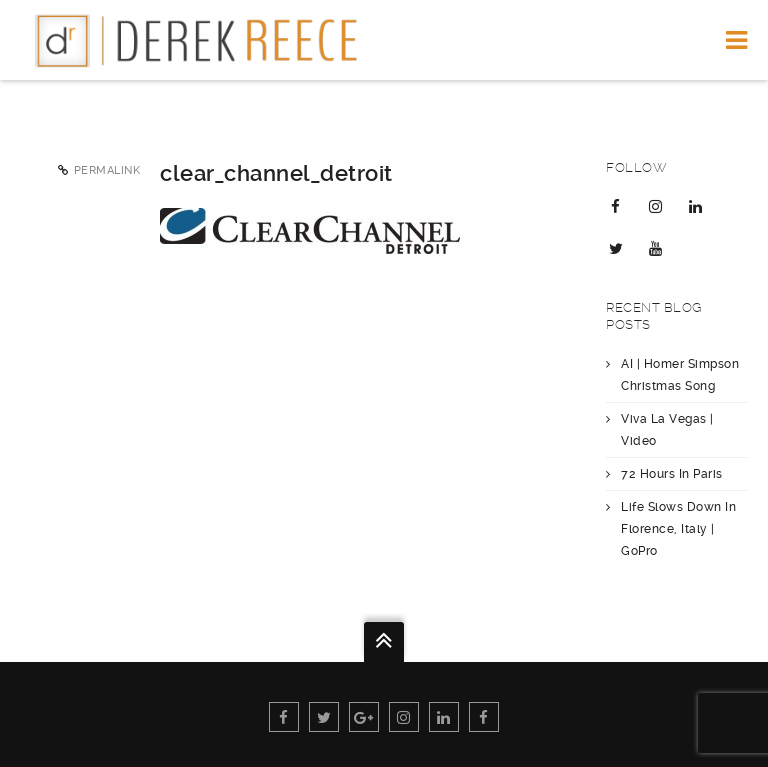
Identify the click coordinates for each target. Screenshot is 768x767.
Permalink (107, 170)
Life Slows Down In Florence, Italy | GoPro (678, 529)
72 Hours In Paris (672, 474)
